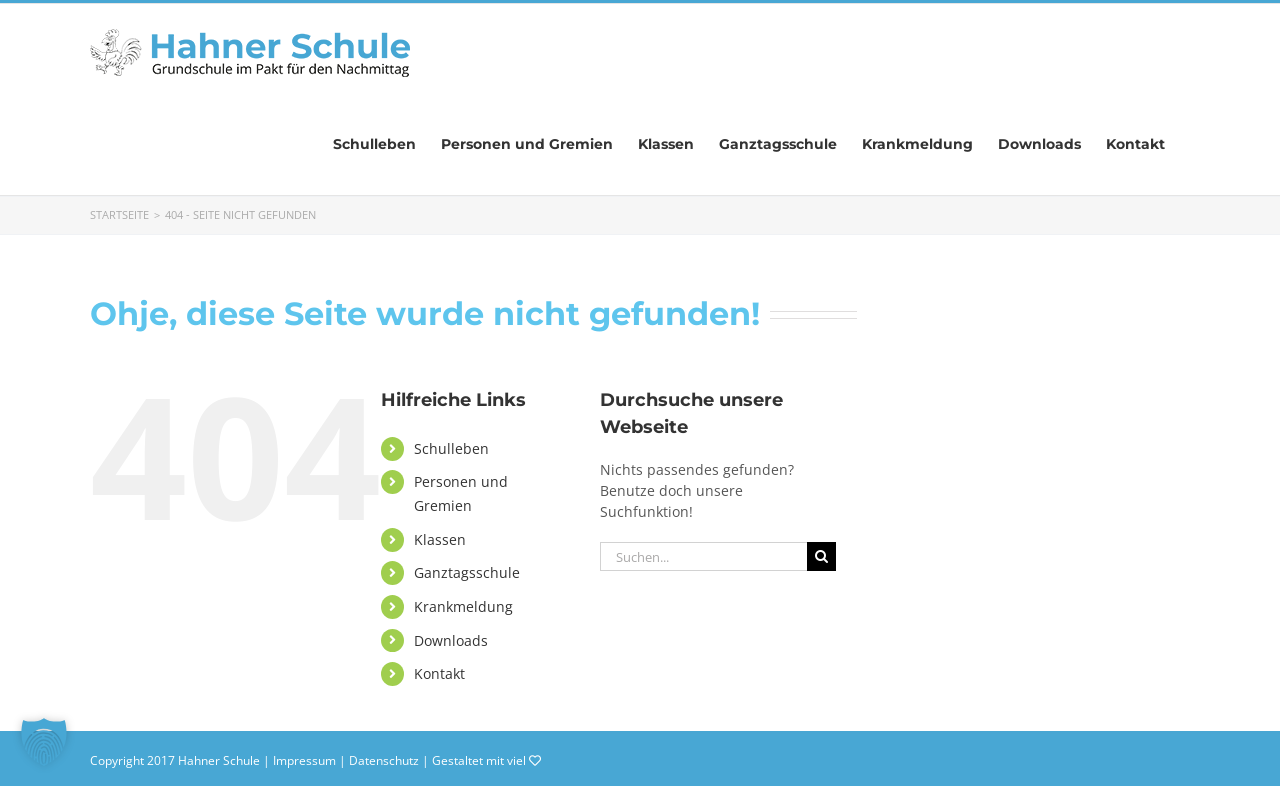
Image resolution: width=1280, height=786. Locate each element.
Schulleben (451, 448)
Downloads (451, 640)
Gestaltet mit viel (486, 760)
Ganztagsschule (467, 572)
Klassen (440, 539)
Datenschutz (384, 760)
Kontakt (439, 673)
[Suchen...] (703, 556)
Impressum (304, 760)
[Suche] (821, 556)
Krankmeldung (463, 606)
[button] (44, 742)
